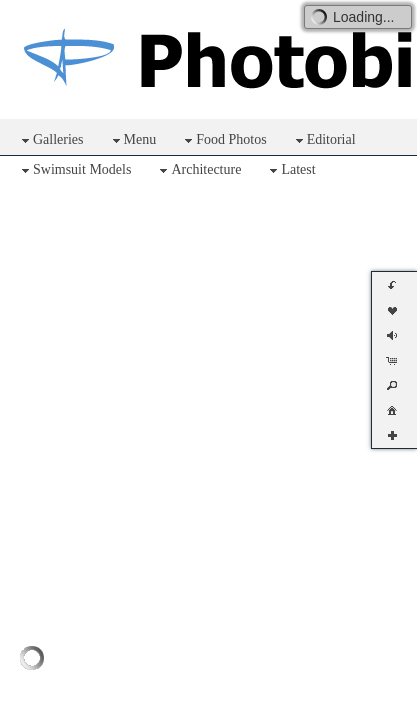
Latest (290, 170)
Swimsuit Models (74, 170)
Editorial (323, 140)
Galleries (50, 140)
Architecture (198, 170)
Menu (132, 140)
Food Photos (223, 140)
